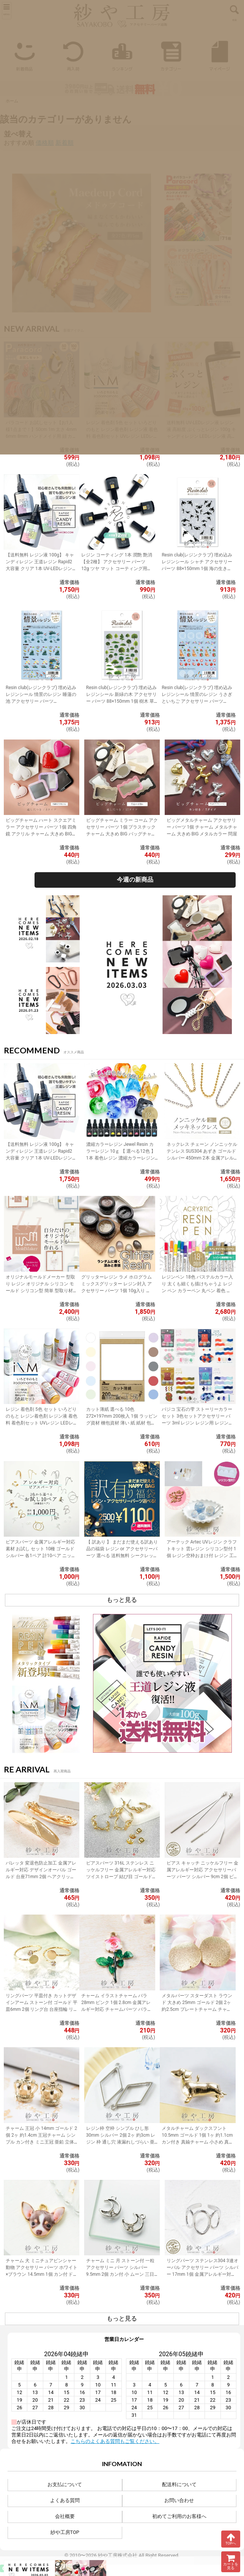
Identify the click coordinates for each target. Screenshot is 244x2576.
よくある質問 (65, 2500)
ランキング (122, 54)
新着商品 (24, 54)
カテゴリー (170, 54)
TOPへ (230, 2538)
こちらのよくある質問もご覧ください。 (115, 2441)
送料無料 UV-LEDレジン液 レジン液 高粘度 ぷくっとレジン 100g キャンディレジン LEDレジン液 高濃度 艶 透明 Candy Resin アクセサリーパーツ (202, 436)
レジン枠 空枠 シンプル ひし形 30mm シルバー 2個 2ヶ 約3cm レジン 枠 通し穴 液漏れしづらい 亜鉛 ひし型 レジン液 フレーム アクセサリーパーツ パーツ (120, 2142)
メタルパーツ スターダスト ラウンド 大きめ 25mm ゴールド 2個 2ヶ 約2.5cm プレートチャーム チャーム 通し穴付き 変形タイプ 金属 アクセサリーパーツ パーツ (197, 2009)
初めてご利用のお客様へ (179, 2516)
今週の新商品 (135, 879)
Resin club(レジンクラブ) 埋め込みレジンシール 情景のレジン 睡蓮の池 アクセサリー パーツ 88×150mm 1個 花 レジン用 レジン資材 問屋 (41, 701)
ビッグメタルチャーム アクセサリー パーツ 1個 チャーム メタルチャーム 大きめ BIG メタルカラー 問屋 (202, 827)
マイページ (219, 54)
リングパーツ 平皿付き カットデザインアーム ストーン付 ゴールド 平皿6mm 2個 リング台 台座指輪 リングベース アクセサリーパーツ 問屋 (41, 2009)
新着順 (64, 142)
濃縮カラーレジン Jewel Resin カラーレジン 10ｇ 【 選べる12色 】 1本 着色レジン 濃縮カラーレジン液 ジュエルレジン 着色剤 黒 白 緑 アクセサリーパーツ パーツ (121, 1158)
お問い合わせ (179, 2500)
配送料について (179, 2484)
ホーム (12, 101)
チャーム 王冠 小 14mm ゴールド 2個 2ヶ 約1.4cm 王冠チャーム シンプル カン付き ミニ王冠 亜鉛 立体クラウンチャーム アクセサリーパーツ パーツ (41, 2142)
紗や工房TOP (64, 2532)
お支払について (64, 2484)
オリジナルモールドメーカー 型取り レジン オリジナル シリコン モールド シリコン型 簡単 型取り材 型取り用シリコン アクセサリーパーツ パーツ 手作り (40, 1290)
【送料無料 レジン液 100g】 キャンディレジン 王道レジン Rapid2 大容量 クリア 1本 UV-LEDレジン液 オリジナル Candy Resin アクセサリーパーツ (41, 568)
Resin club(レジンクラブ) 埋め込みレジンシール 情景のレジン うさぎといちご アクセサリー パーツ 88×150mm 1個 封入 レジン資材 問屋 (197, 701)
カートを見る (230, 2561)
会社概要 (65, 2516)
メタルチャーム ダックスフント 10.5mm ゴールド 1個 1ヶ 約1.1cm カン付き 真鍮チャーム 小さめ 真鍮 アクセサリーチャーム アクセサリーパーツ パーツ (197, 2142)
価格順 (45, 142)
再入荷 (73, 54)
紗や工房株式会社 (117, 2555)
